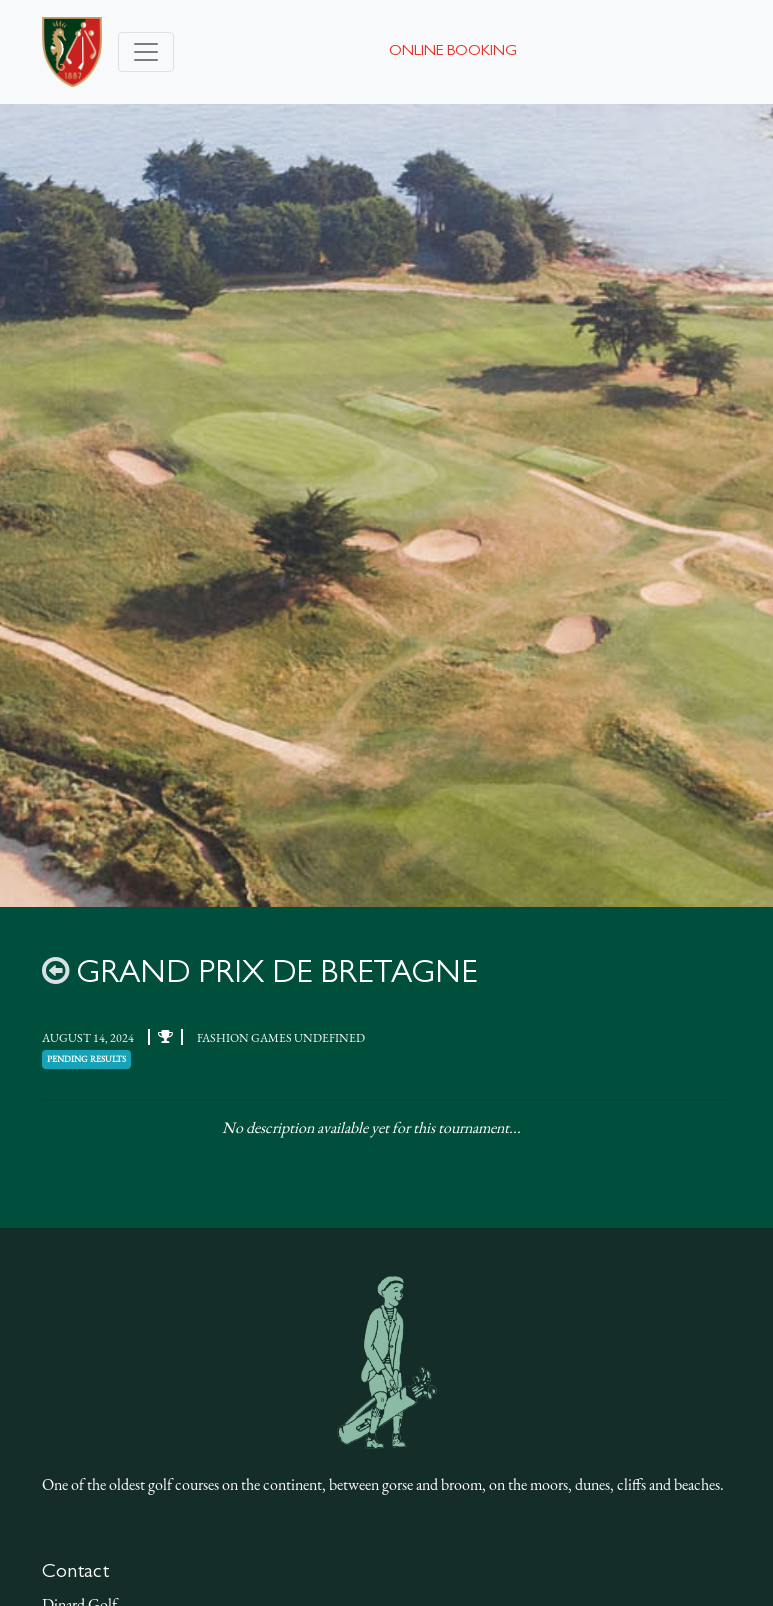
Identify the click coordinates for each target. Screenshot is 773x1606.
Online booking (453, 52)
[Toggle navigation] (146, 52)
